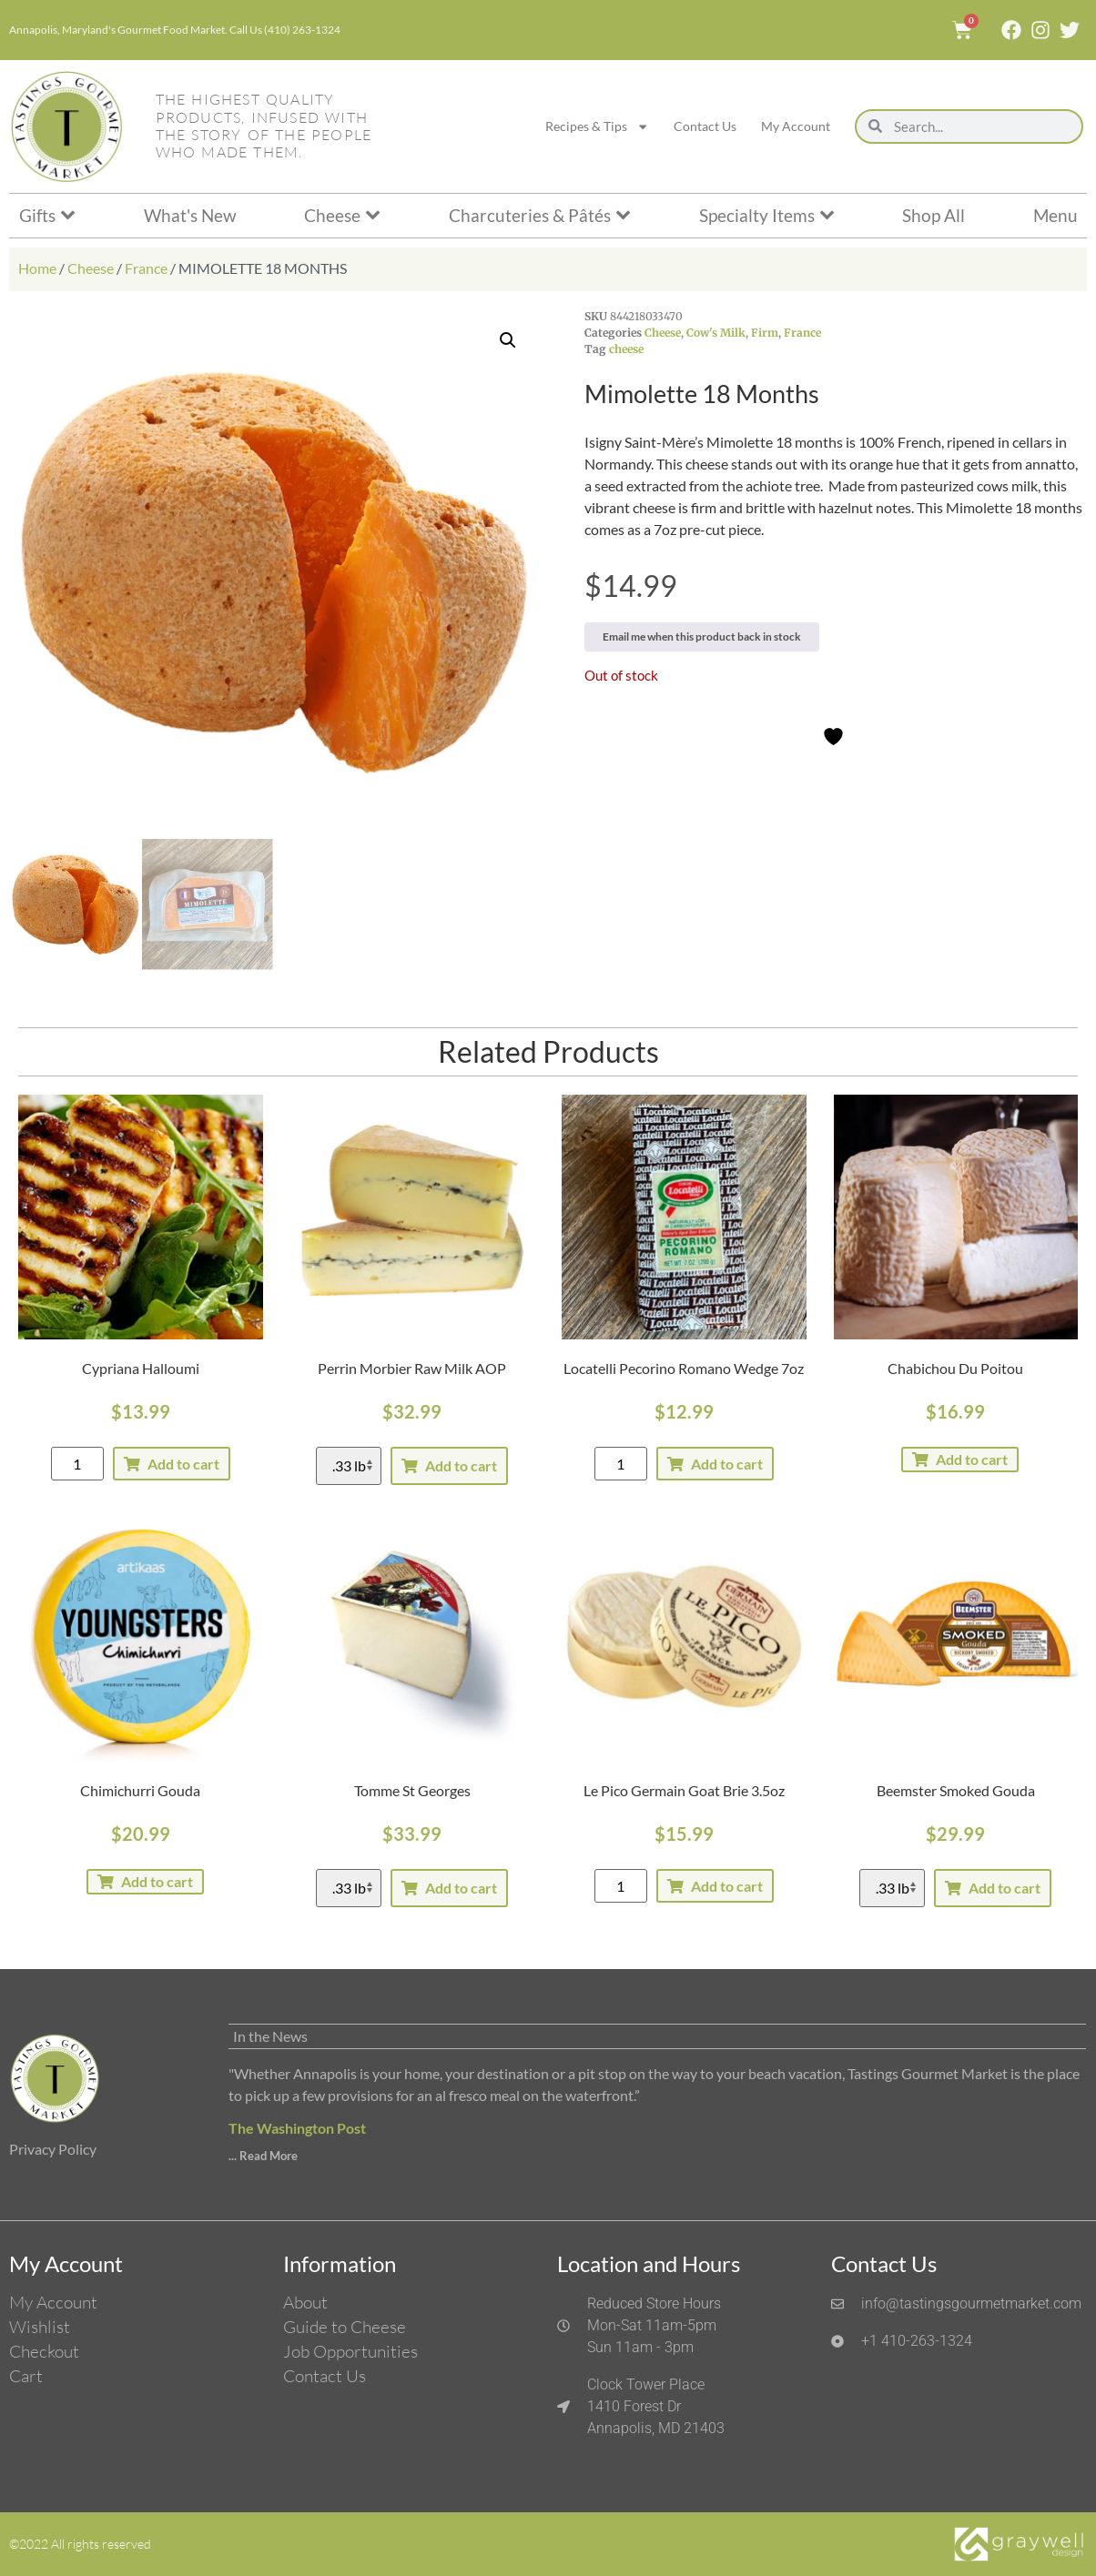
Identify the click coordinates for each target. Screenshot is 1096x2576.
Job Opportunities (350, 2351)
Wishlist (39, 2327)
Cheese (90, 268)
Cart (26, 2376)
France (146, 268)
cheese (626, 349)
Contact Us (705, 126)
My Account (795, 126)
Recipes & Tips (597, 126)
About (305, 2302)
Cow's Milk (716, 332)
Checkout (44, 2351)
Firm (764, 332)
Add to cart (183, 1463)
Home (37, 268)
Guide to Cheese (344, 2327)
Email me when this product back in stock (702, 636)
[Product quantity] (77, 1463)
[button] (508, 340)
